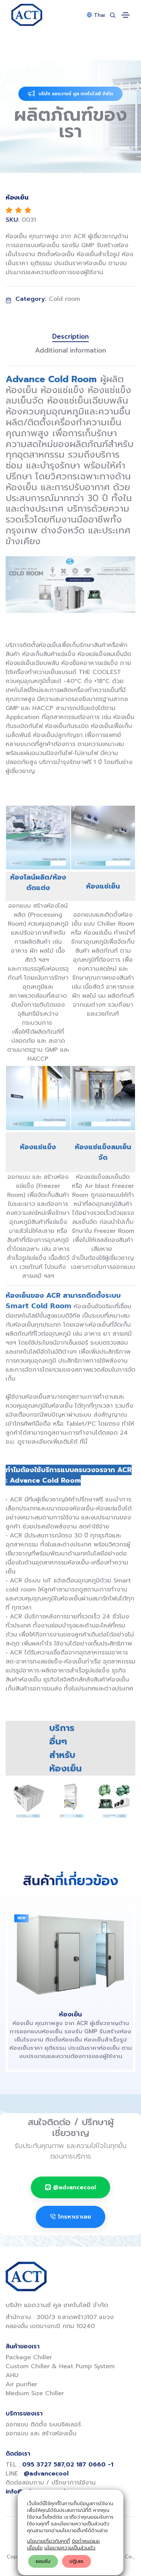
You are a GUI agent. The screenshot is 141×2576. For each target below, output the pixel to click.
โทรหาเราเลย (70, 2217)
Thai (96, 15)
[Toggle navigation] (125, 15)
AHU (12, 2375)
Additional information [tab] (70, 350)
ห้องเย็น (70, 2014)
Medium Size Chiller (35, 2393)
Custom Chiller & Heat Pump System (60, 2366)
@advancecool (70, 2187)
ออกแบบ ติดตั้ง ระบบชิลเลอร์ (43, 2424)
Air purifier (21, 2384)
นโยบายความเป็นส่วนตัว (70, 2547)
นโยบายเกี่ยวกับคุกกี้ (48, 2540)
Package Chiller (29, 2357)
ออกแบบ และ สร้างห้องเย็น (41, 2433)
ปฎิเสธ (76, 2561)
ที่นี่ (83, 1441)
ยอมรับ (43, 2561)
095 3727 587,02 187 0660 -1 (67, 2464)
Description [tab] (70, 337)
